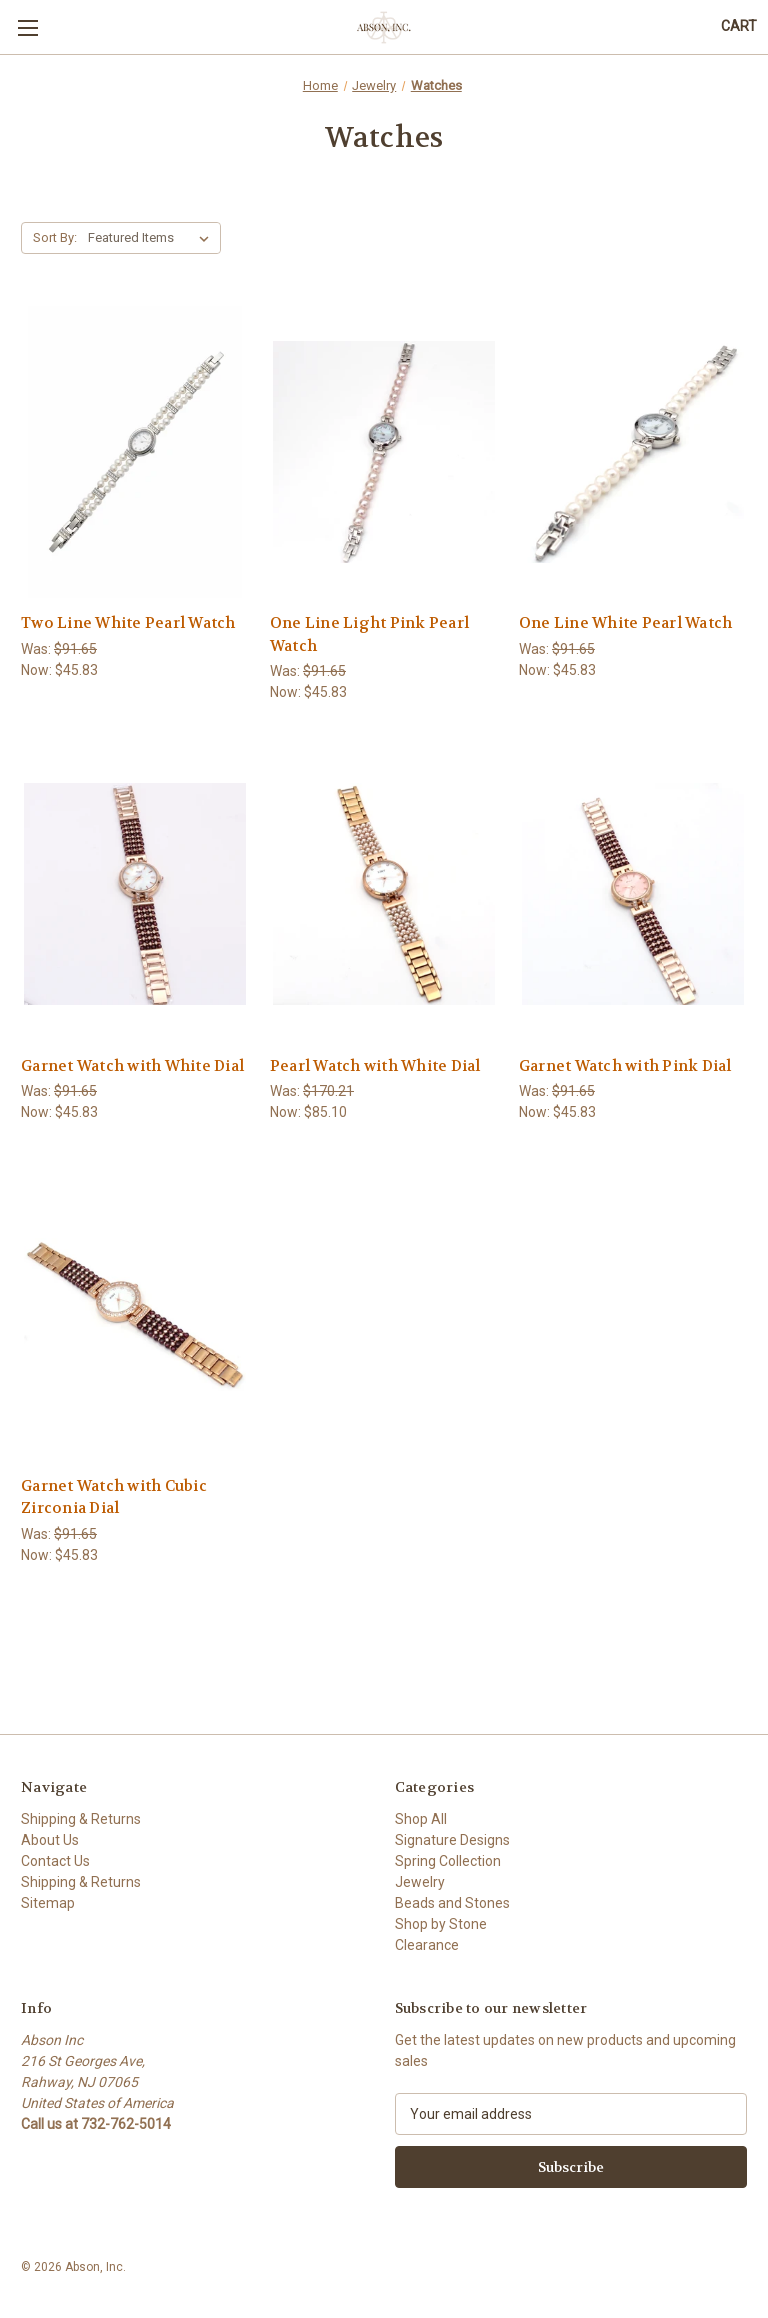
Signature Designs (452, 1840)
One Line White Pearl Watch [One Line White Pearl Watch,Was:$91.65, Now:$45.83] (626, 623)
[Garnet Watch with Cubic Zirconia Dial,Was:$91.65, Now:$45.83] (135, 1314)
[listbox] (152, 238)
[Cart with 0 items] (739, 26)
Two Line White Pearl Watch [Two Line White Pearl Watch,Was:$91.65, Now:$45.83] (128, 623)
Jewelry (420, 1882)
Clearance (427, 1945)
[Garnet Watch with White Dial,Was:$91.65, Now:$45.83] (135, 894)
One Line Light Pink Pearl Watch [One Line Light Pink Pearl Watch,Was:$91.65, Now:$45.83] (369, 634)
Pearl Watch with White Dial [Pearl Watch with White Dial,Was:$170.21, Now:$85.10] (375, 1066)
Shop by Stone (441, 1924)
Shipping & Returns (81, 1819)
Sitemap (48, 1903)
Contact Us (55, 1861)
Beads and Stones (452, 1903)
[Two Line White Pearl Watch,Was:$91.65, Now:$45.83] (135, 452)
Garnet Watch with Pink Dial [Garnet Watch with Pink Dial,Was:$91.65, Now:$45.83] (625, 1066)
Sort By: (55, 237)
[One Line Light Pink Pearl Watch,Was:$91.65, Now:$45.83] (384, 452)
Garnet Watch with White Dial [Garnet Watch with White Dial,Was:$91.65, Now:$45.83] (132, 1066)
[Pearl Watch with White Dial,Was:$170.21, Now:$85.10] (384, 894)
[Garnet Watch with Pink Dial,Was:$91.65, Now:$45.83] (633, 894)
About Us (50, 1840)
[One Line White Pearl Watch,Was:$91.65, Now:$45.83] (633, 452)
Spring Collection (448, 1861)
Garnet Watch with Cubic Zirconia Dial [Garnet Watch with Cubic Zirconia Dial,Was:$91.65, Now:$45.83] (114, 1497)
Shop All (421, 1819)
